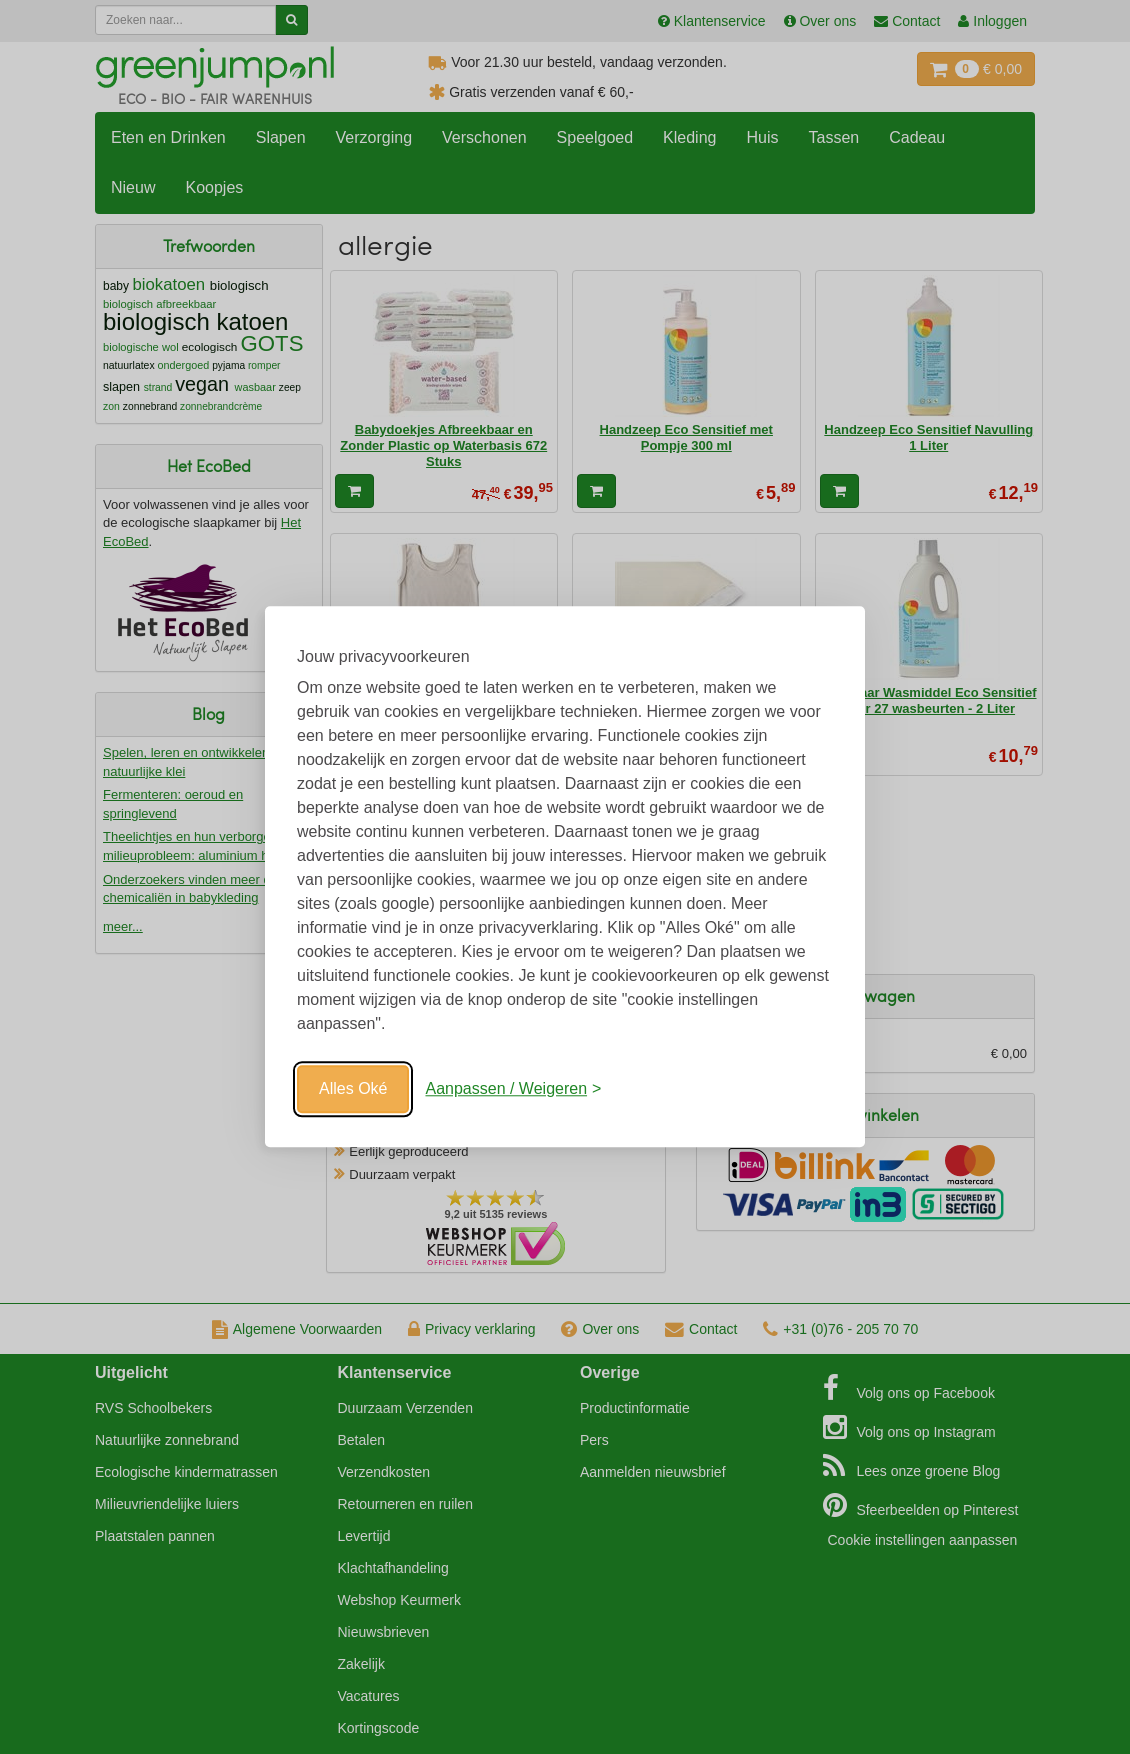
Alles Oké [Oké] (353, 1088)
